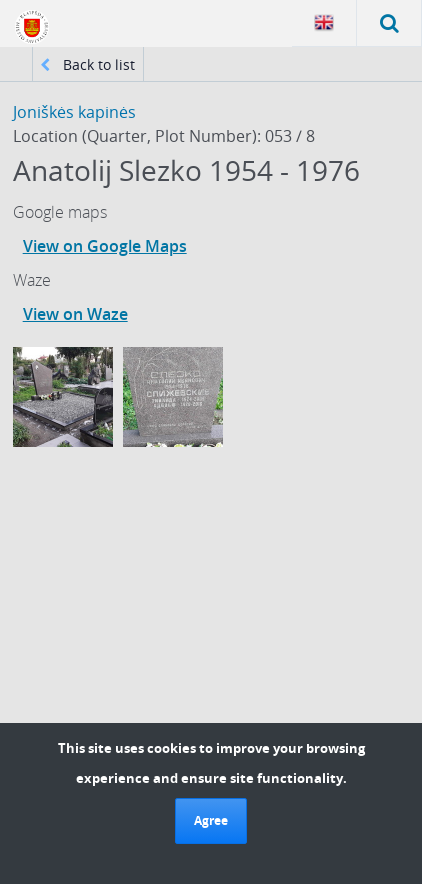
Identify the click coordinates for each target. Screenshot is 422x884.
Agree (211, 820)
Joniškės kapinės (74, 112)
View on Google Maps (105, 246)
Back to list (87, 64)
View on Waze (75, 314)
